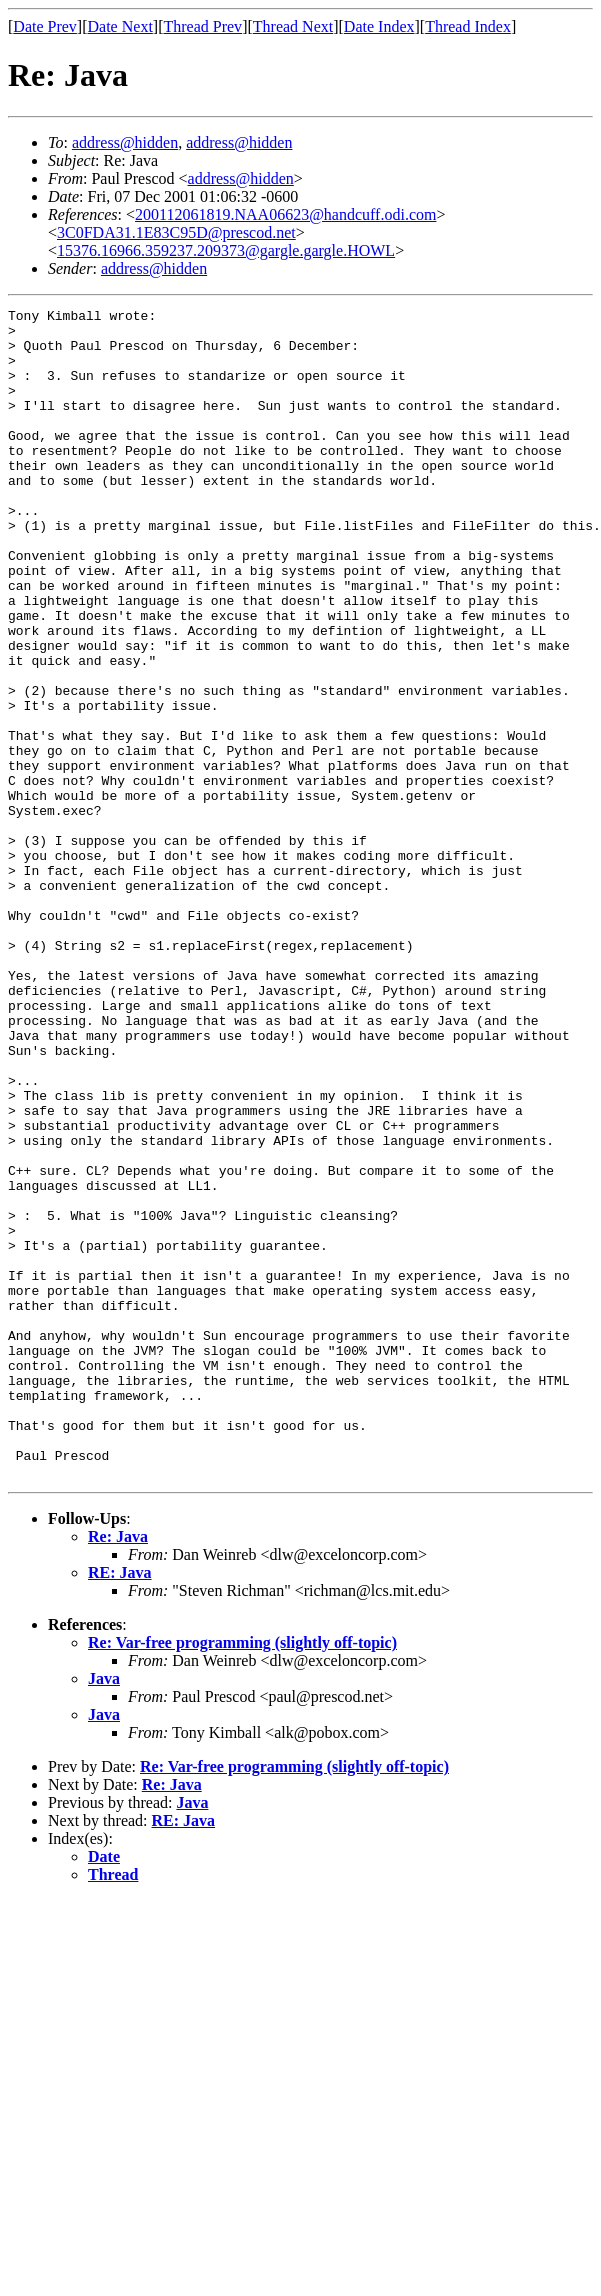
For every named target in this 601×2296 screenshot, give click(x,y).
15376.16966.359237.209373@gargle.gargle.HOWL (226, 250)
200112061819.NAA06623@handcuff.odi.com (285, 214)
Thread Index (468, 26)
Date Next (120, 26)
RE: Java (120, 1806)
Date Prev (45, 26)
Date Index (379, 26)
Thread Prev (202, 26)
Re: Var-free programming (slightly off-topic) (242, 1876)
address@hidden (125, 142)
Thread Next (293, 26)
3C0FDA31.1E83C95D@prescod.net (176, 232)
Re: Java (118, 1770)
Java (104, 1912)
